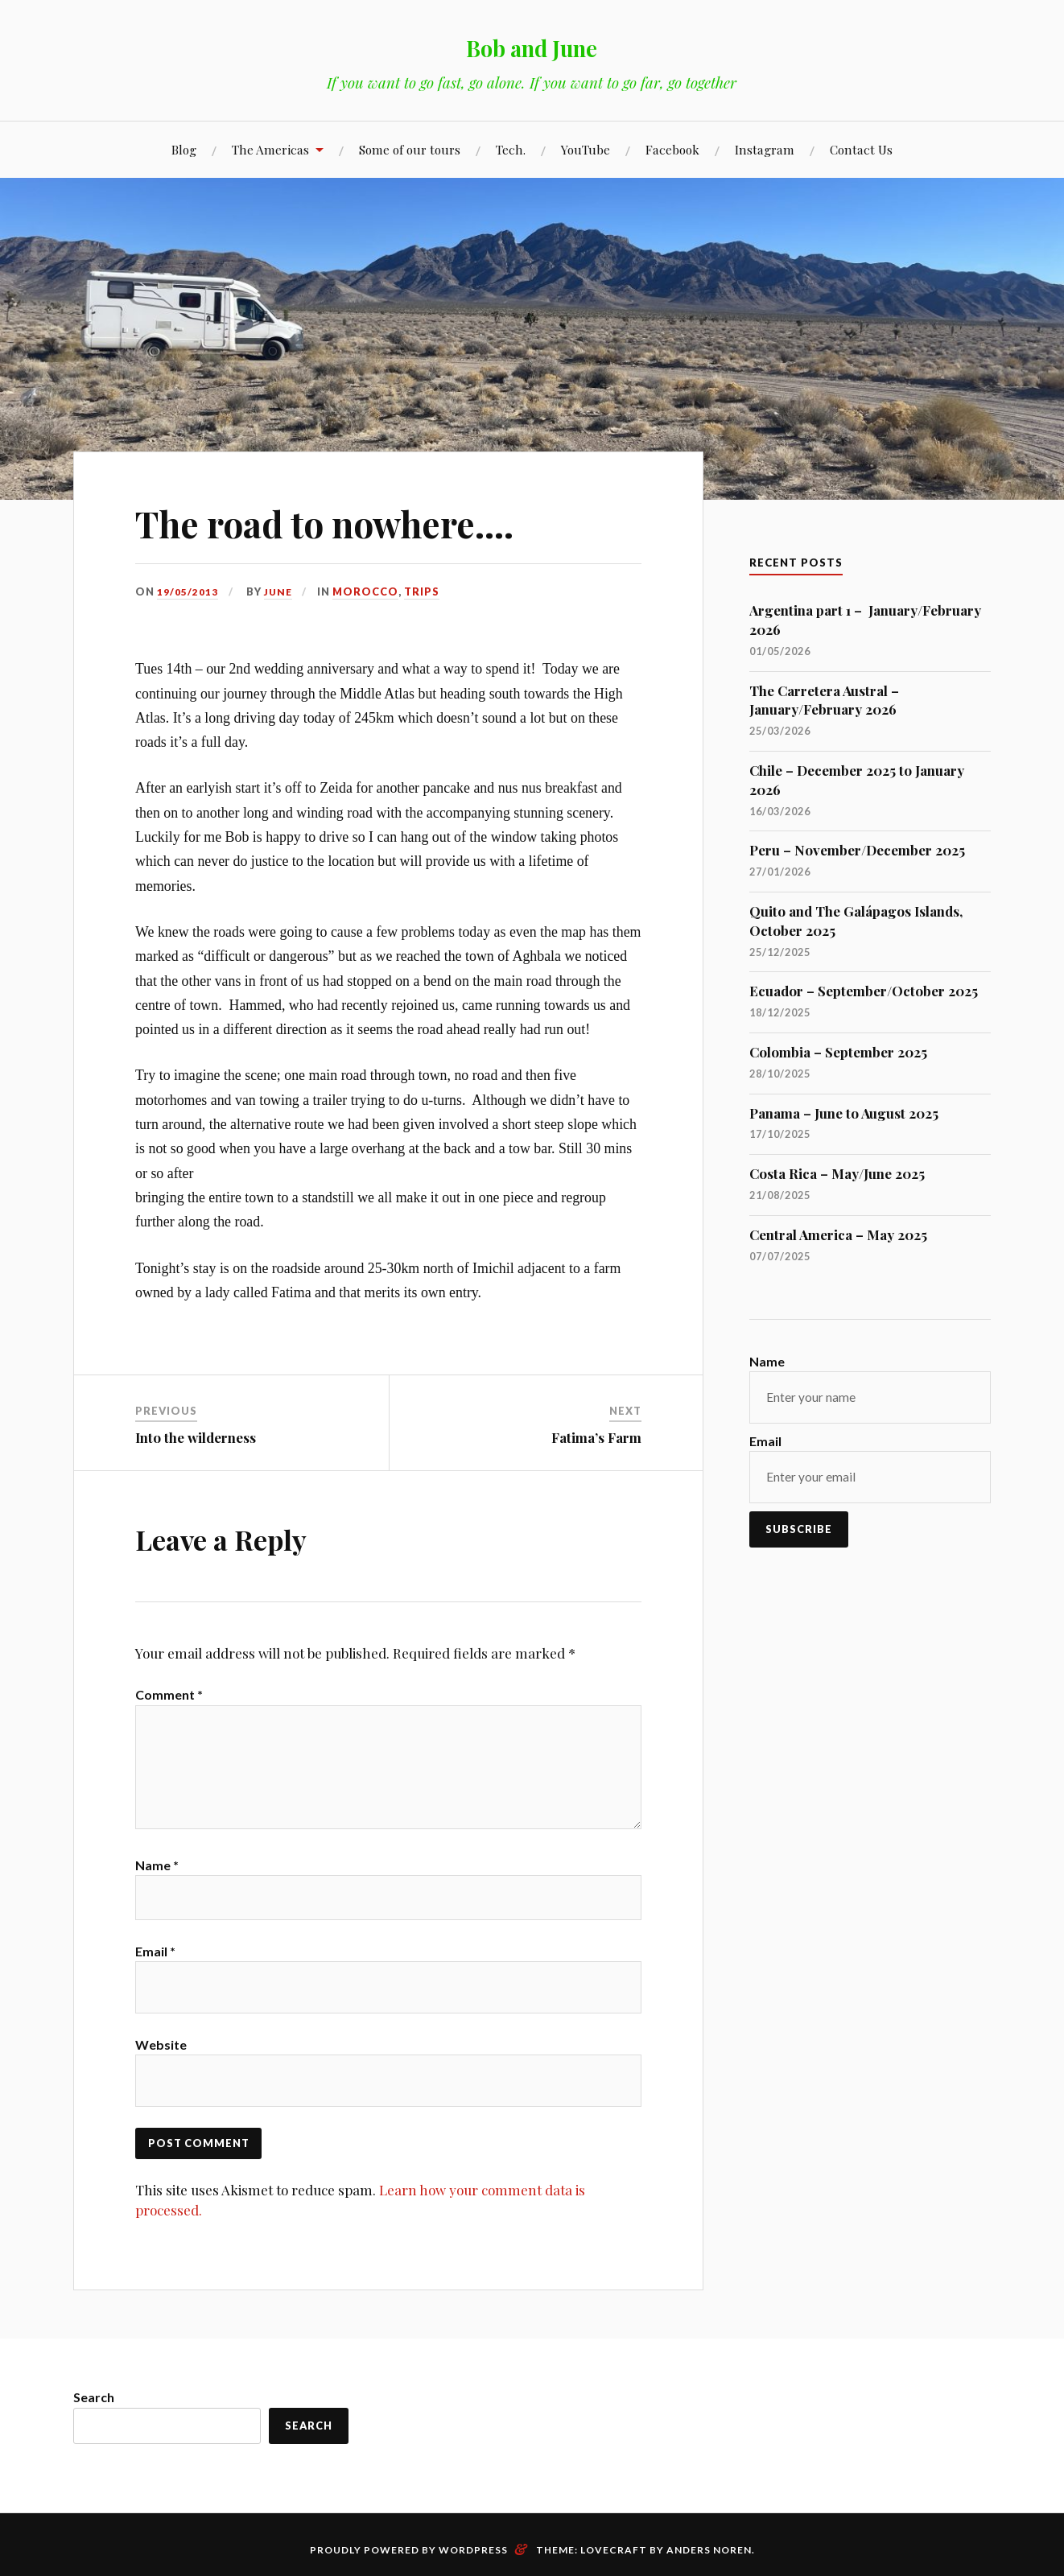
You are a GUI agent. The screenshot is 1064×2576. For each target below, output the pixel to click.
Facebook (672, 149)
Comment (169, 1694)
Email (155, 1979)
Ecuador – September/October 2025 (863, 990)
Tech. (511, 149)
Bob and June (532, 44)
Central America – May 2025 (838, 1234)
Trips (424, 591)
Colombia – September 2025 (838, 1052)
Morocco (368, 591)
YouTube (585, 149)
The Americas (270, 149)
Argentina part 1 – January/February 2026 (865, 619)
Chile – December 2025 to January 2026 (856, 779)
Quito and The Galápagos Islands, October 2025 (856, 920)
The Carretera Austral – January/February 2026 (824, 700)
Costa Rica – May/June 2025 (837, 1173)
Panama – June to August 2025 (843, 1113)
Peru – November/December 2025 (857, 850)
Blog (183, 149)
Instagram (764, 149)
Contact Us (861, 149)
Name (157, 1886)
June (279, 591)
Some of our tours (409, 149)
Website (161, 2072)
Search (93, 2429)
